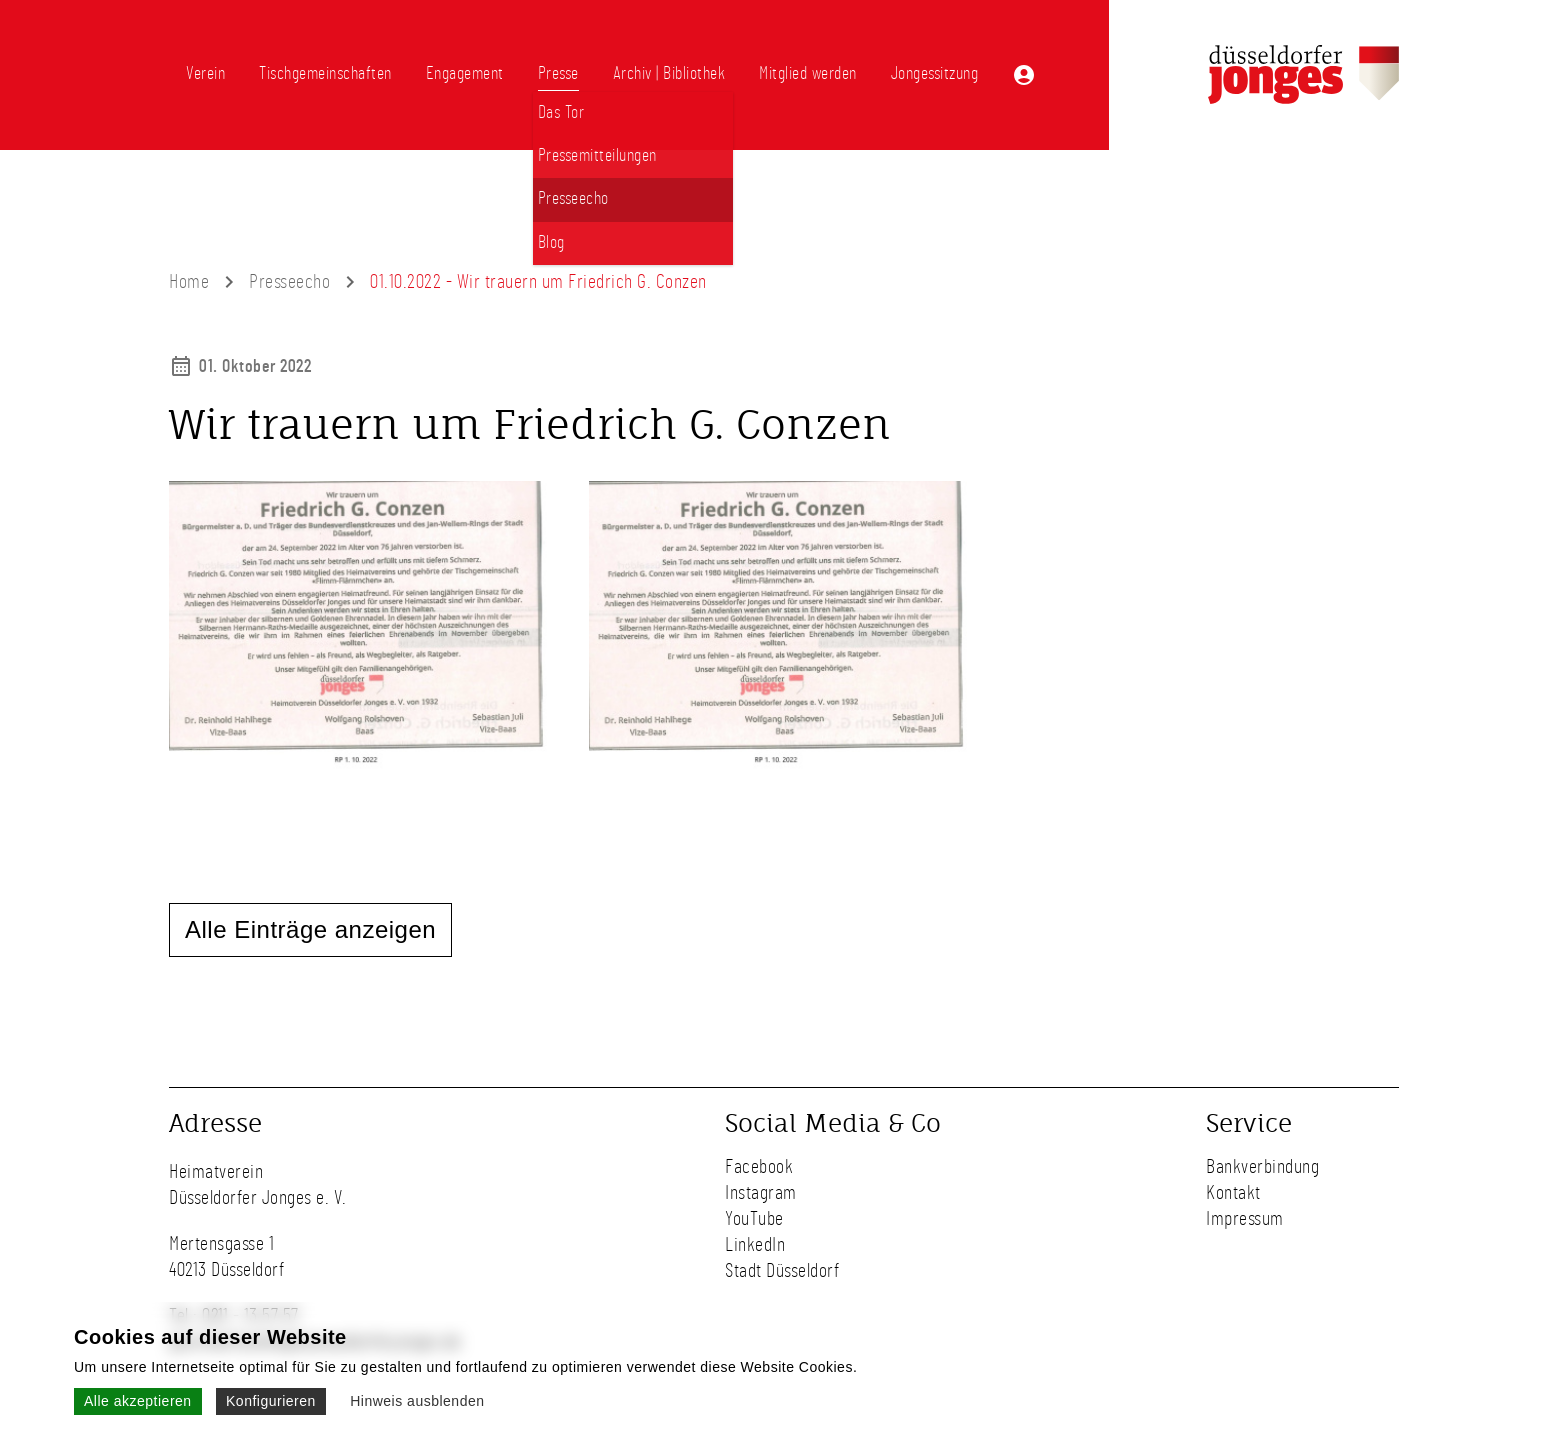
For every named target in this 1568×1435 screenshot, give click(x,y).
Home (189, 282)
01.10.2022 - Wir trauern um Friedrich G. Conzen (538, 282)
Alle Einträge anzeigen (310, 929)
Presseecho (289, 282)
